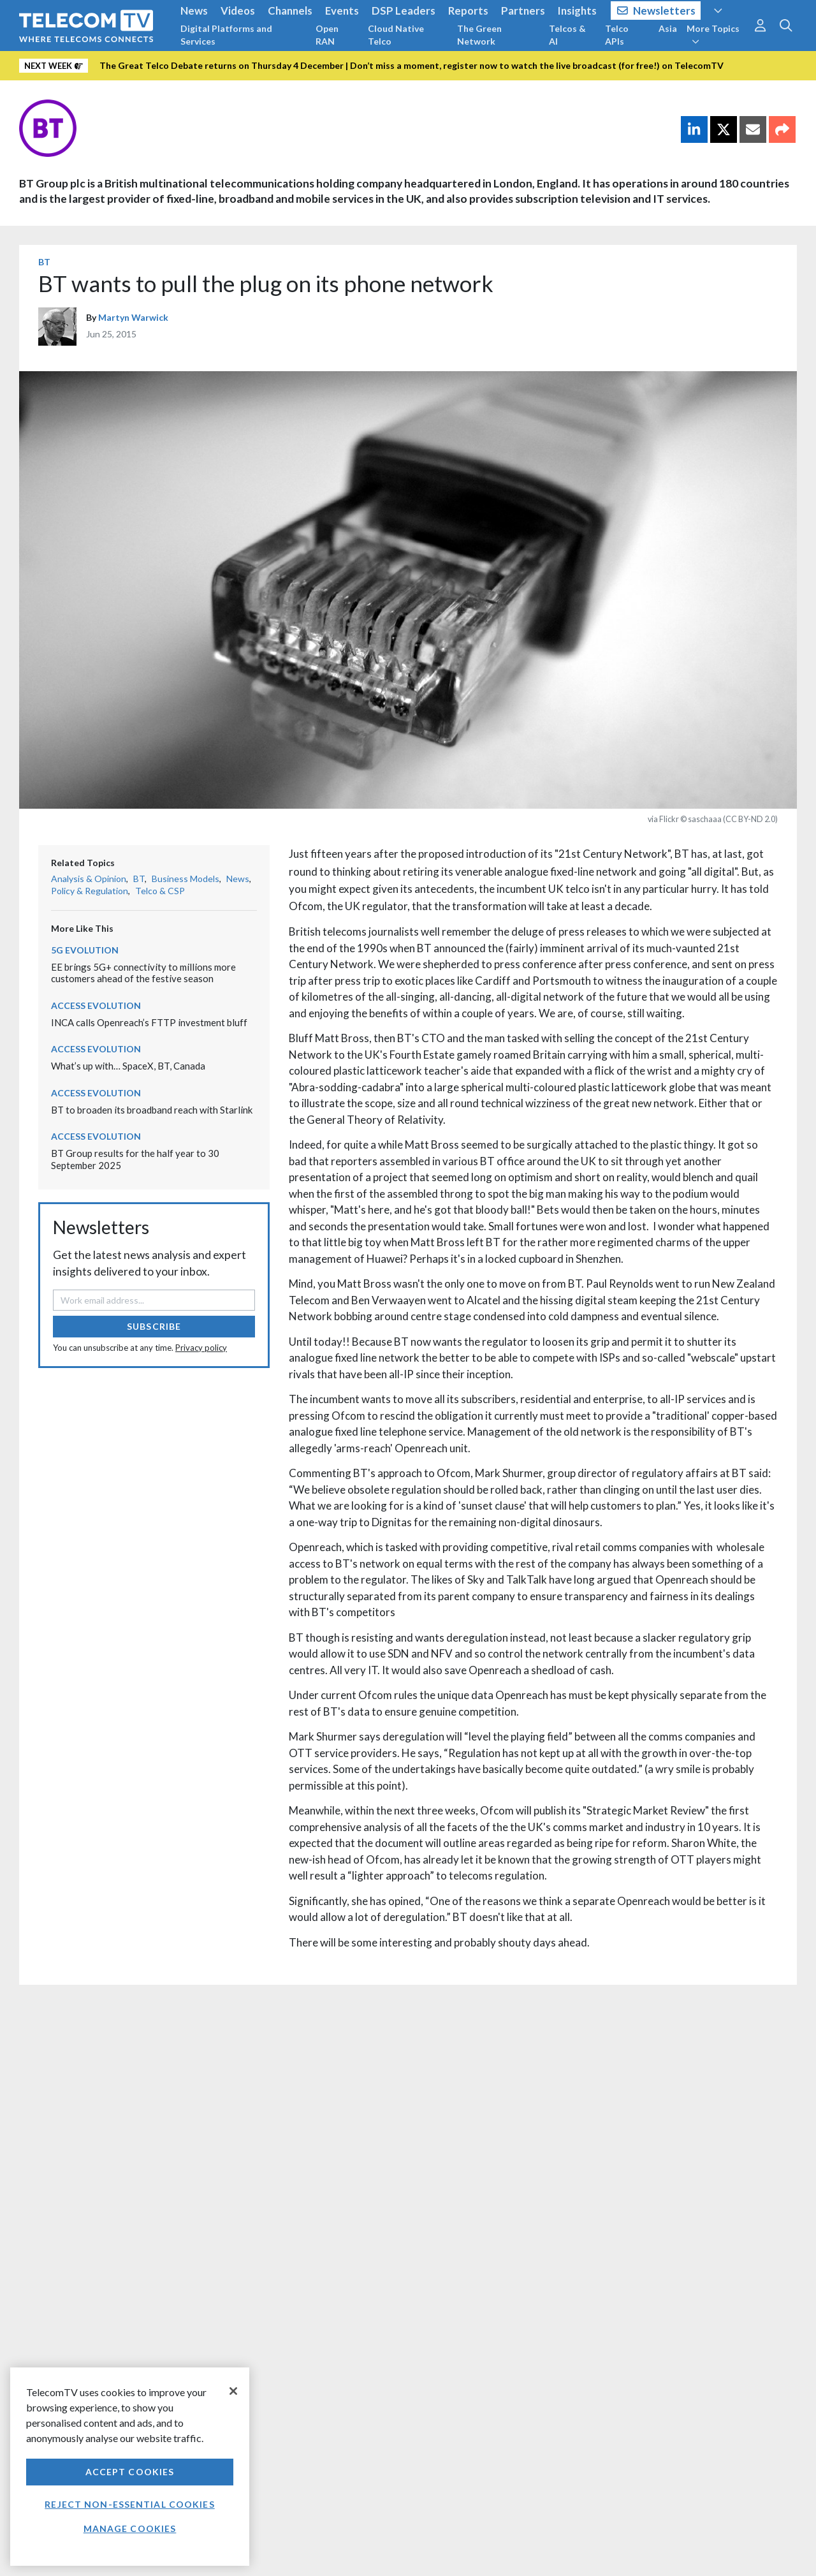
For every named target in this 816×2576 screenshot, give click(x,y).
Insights (577, 10)
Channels (290, 10)
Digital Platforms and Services (226, 35)
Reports (468, 10)
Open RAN (327, 35)
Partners (523, 10)
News (194, 10)
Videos (238, 10)
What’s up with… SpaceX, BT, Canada (128, 1065)
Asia (668, 28)
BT (44, 261)
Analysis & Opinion (88, 878)
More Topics (713, 34)
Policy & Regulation (89, 890)
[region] (129, 2466)
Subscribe (154, 1326)
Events (342, 10)
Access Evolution (96, 1005)
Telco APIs (617, 35)
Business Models (185, 878)
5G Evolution (85, 950)
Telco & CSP (160, 890)
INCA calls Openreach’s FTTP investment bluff (149, 1022)
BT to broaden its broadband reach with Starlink (151, 1109)
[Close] (233, 2391)
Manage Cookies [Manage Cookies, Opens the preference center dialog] (130, 2528)
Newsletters (656, 10)
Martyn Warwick (133, 317)
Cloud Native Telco (396, 35)
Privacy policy (201, 1348)
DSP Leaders (403, 10)
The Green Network (479, 35)
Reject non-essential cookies (129, 2504)
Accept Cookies (130, 2471)
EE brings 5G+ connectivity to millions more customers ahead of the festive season (143, 973)
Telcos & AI (567, 35)
